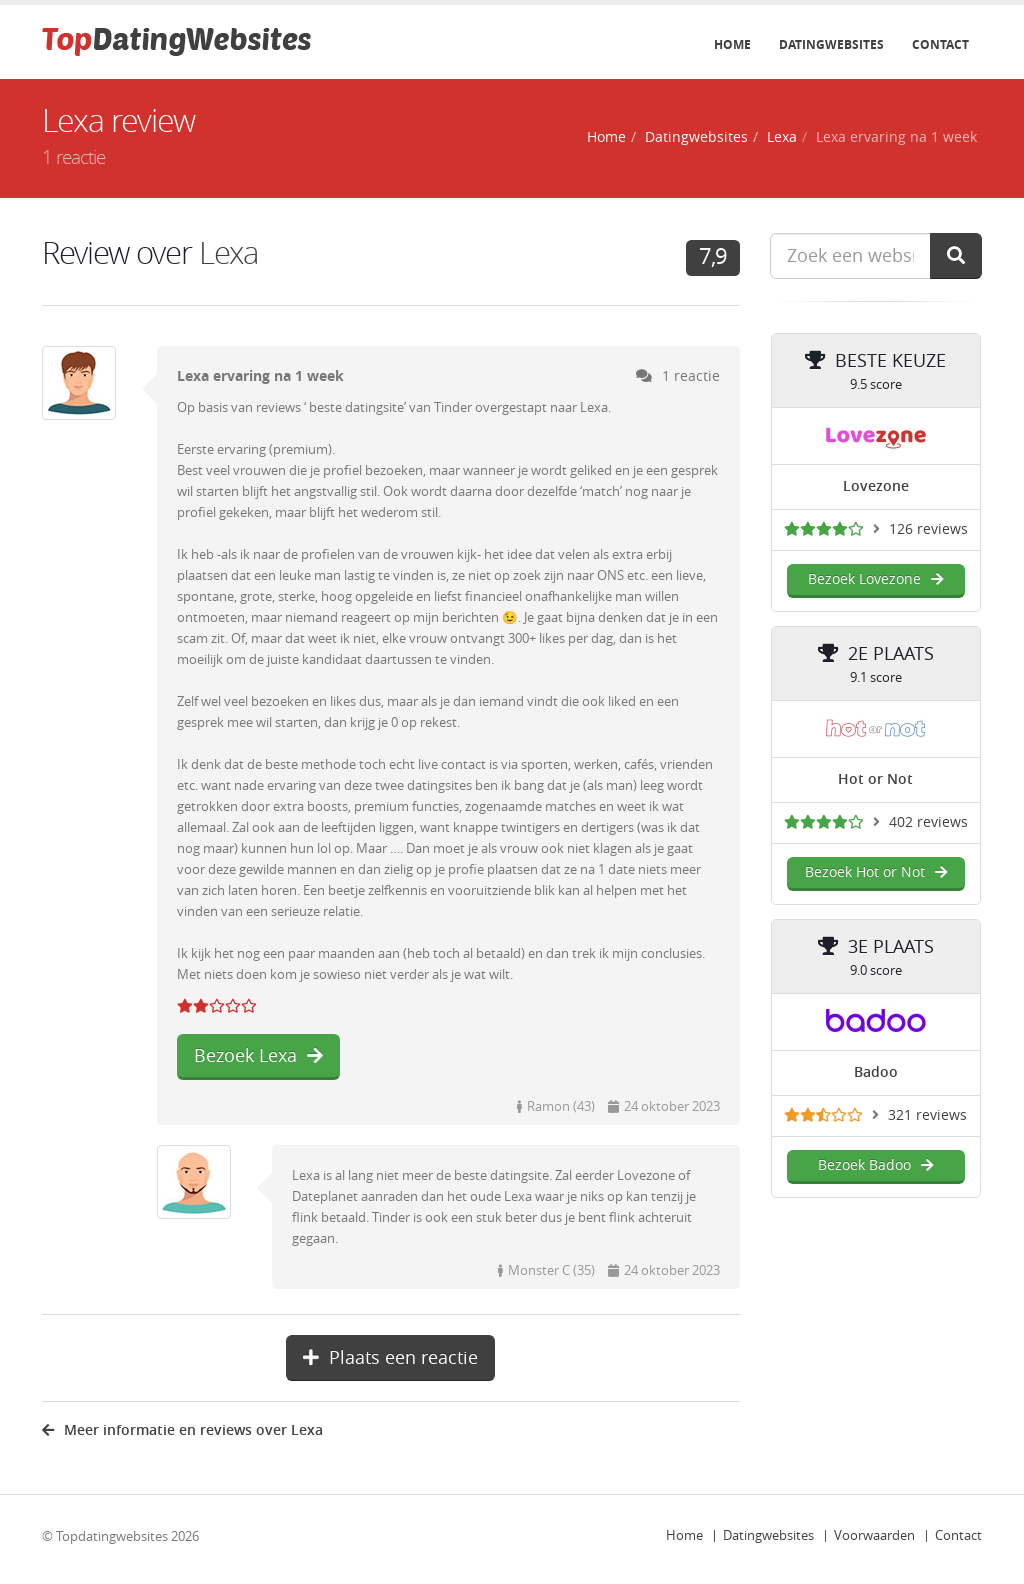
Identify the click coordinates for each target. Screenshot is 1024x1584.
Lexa (782, 137)
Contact (940, 45)
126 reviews (928, 529)
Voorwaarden (874, 1535)
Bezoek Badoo (875, 1165)
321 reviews (927, 1115)
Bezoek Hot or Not (876, 872)
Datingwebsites (831, 45)
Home (732, 45)
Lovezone (876, 486)
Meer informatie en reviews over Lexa (182, 1430)
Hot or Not (875, 779)
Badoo (876, 1072)
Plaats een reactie (390, 1358)
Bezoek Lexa (258, 1056)
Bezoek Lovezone (875, 579)
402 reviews (928, 822)
